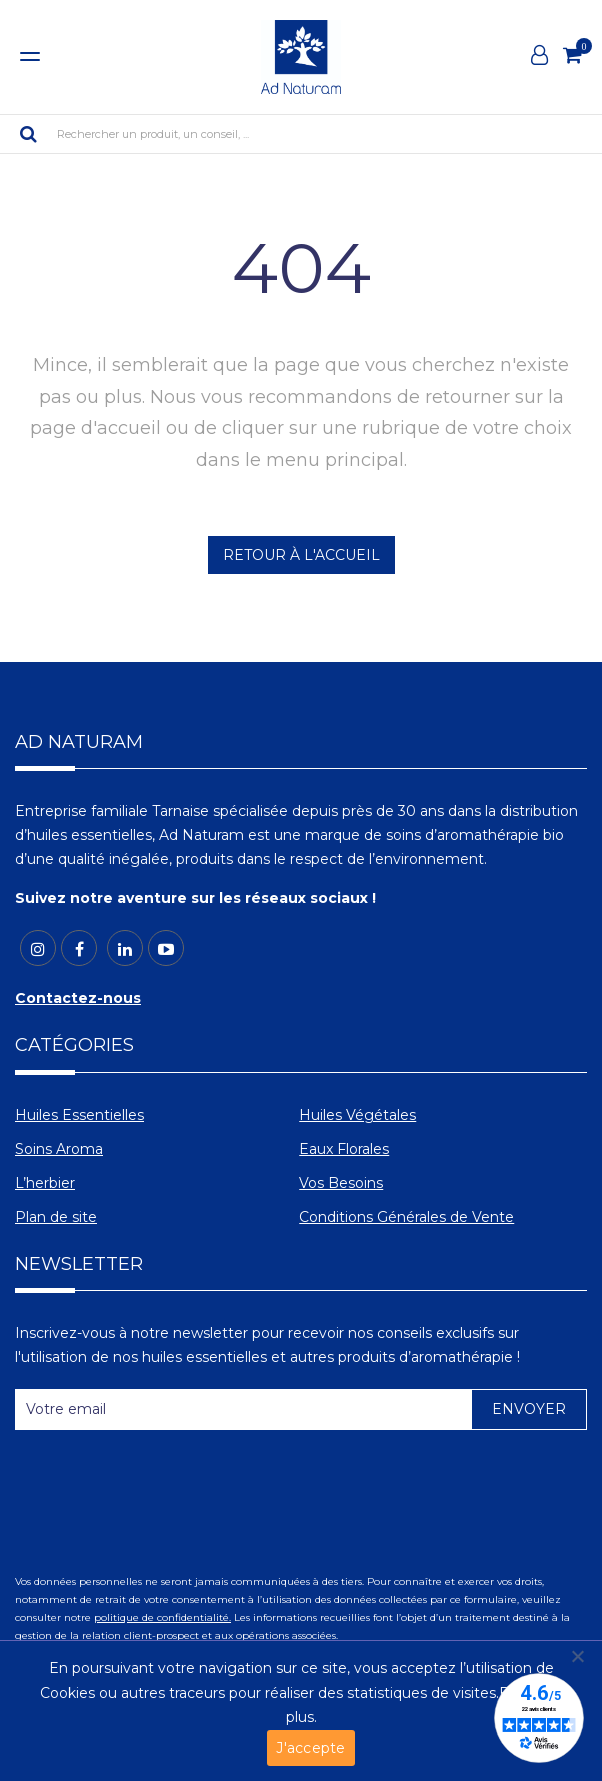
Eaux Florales (344, 1149)
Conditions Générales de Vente (406, 1217)
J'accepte (310, 1748)
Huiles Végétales (357, 1115)
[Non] (577, 1656)
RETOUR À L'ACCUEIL (301, 555)
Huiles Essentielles (79, 1115)
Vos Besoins (341, 1183)
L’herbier (45, 1183)
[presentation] (167, 1494)
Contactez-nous (78, 998)
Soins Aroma (59, 1149)
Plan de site (56, 1217)
